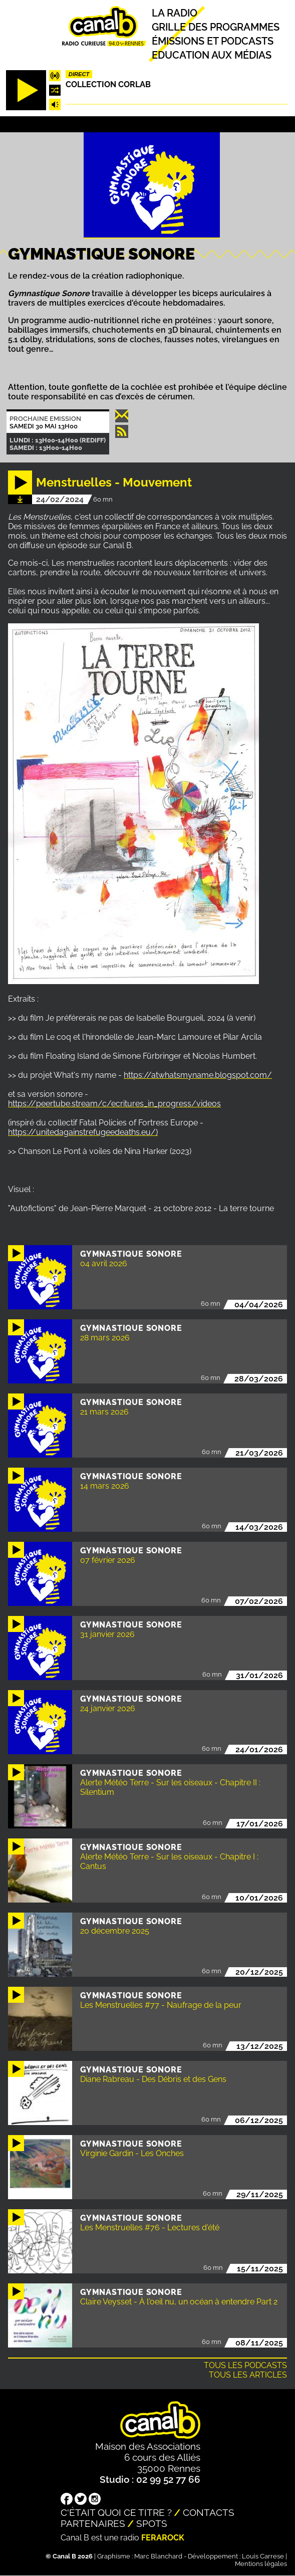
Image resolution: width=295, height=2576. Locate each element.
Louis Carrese (263, 2556)
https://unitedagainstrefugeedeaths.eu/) (83, 1132)
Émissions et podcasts (212, 41)
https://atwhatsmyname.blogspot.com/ (198, 1075)
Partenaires (93, 2523)
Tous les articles (248, 2375)
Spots (151, 2523)
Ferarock (162, 2537)
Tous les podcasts (245, 2365)
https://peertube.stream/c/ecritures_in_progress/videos (114, 1103)
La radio (174, 13)
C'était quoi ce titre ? (116, 2512)
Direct (79, 74)
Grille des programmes (215, 27)
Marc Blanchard (158, 2556)
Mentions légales (261, 2563)
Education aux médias (211, 55)
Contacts (208, 2512)
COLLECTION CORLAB (108, 84)
